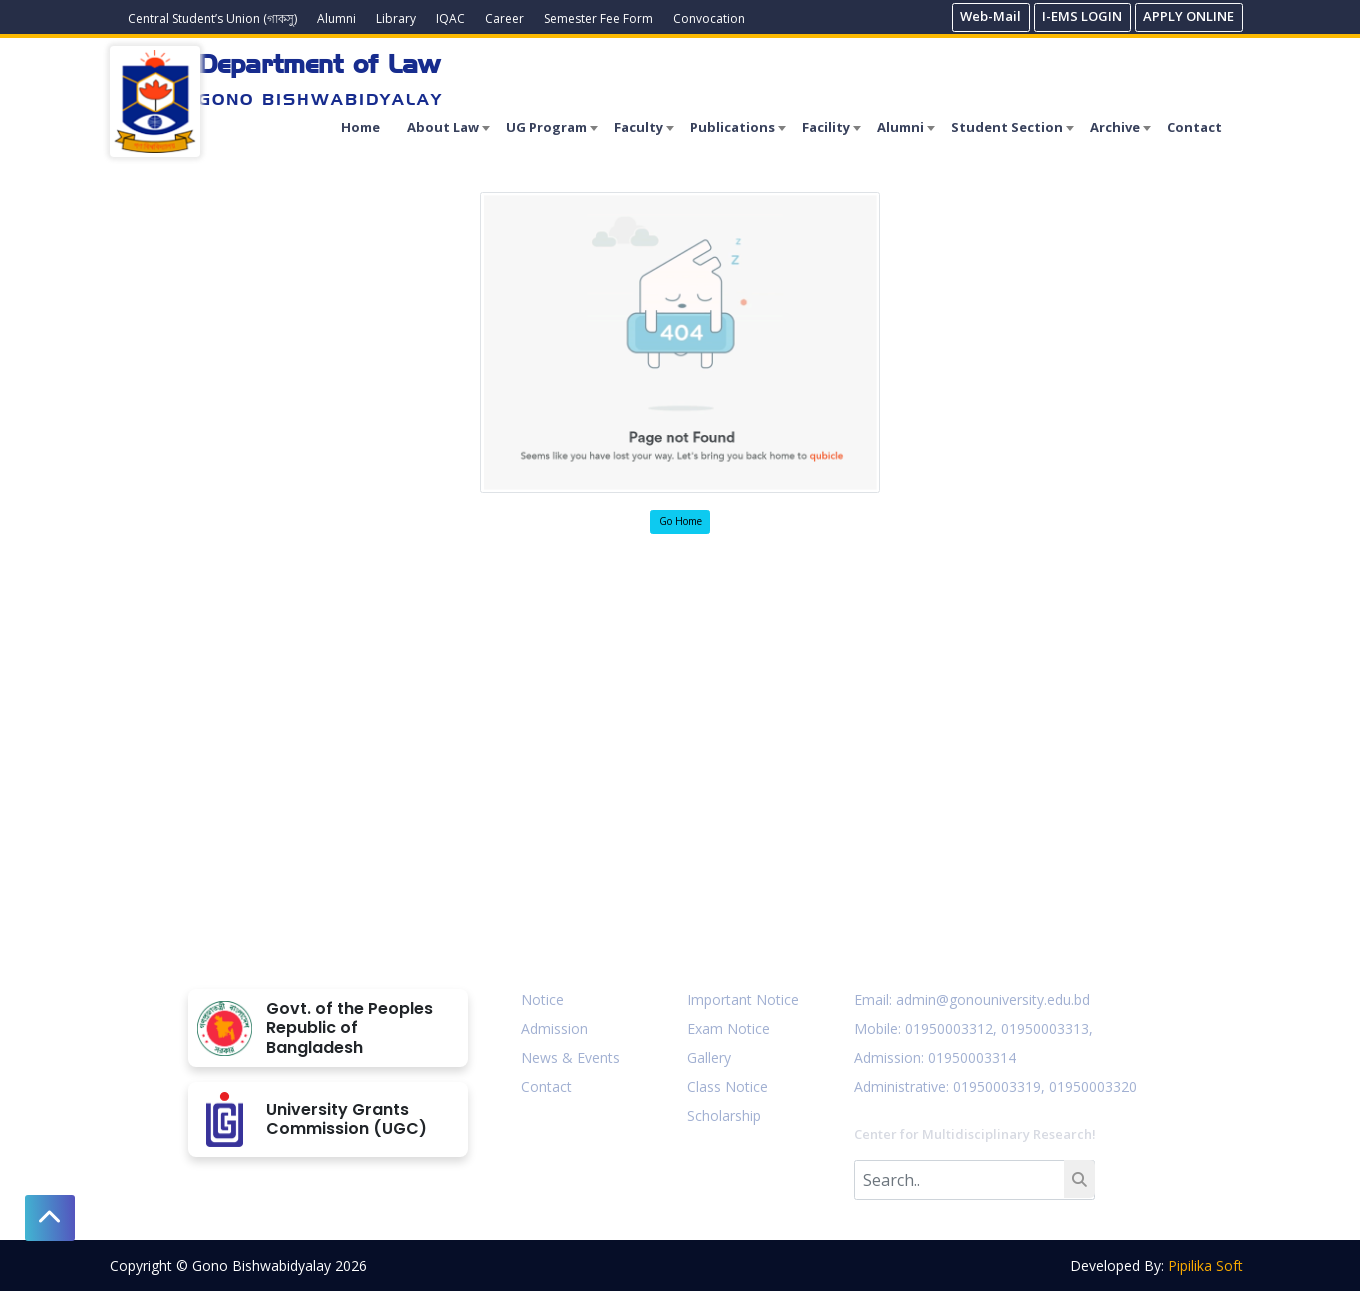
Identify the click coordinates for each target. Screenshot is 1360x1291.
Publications (732, 127)
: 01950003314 (968, 1057)
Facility (826, 127)
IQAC (450, 18)
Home (360, 127)
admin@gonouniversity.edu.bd (993, 999)
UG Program (546, 127)
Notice (542, 999)
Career (504, 18)
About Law (443, 127)
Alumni (336, 18)
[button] (50, 1218)
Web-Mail (990, 16)
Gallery (709, 1057)
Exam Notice (728, 1028)
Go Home (680, 521)
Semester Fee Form (598, 18)
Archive (1115, 127)
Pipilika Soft (1205, 1265)
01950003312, (951, 1028)
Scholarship (724, 1115)
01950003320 (1091, 1086)
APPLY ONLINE (1188, 16)
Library (396, 18)
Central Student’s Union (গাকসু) (212, 18)
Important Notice (743, 999)
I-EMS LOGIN (1082, 16)
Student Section (1007, 127)
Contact (1194, 127)
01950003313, (1047, 1028)
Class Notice (727, 1086)
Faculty (638, 127)
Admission (554, 1028)
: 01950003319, (995, 1086)
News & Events (570, 1057)
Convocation (709, 18)
